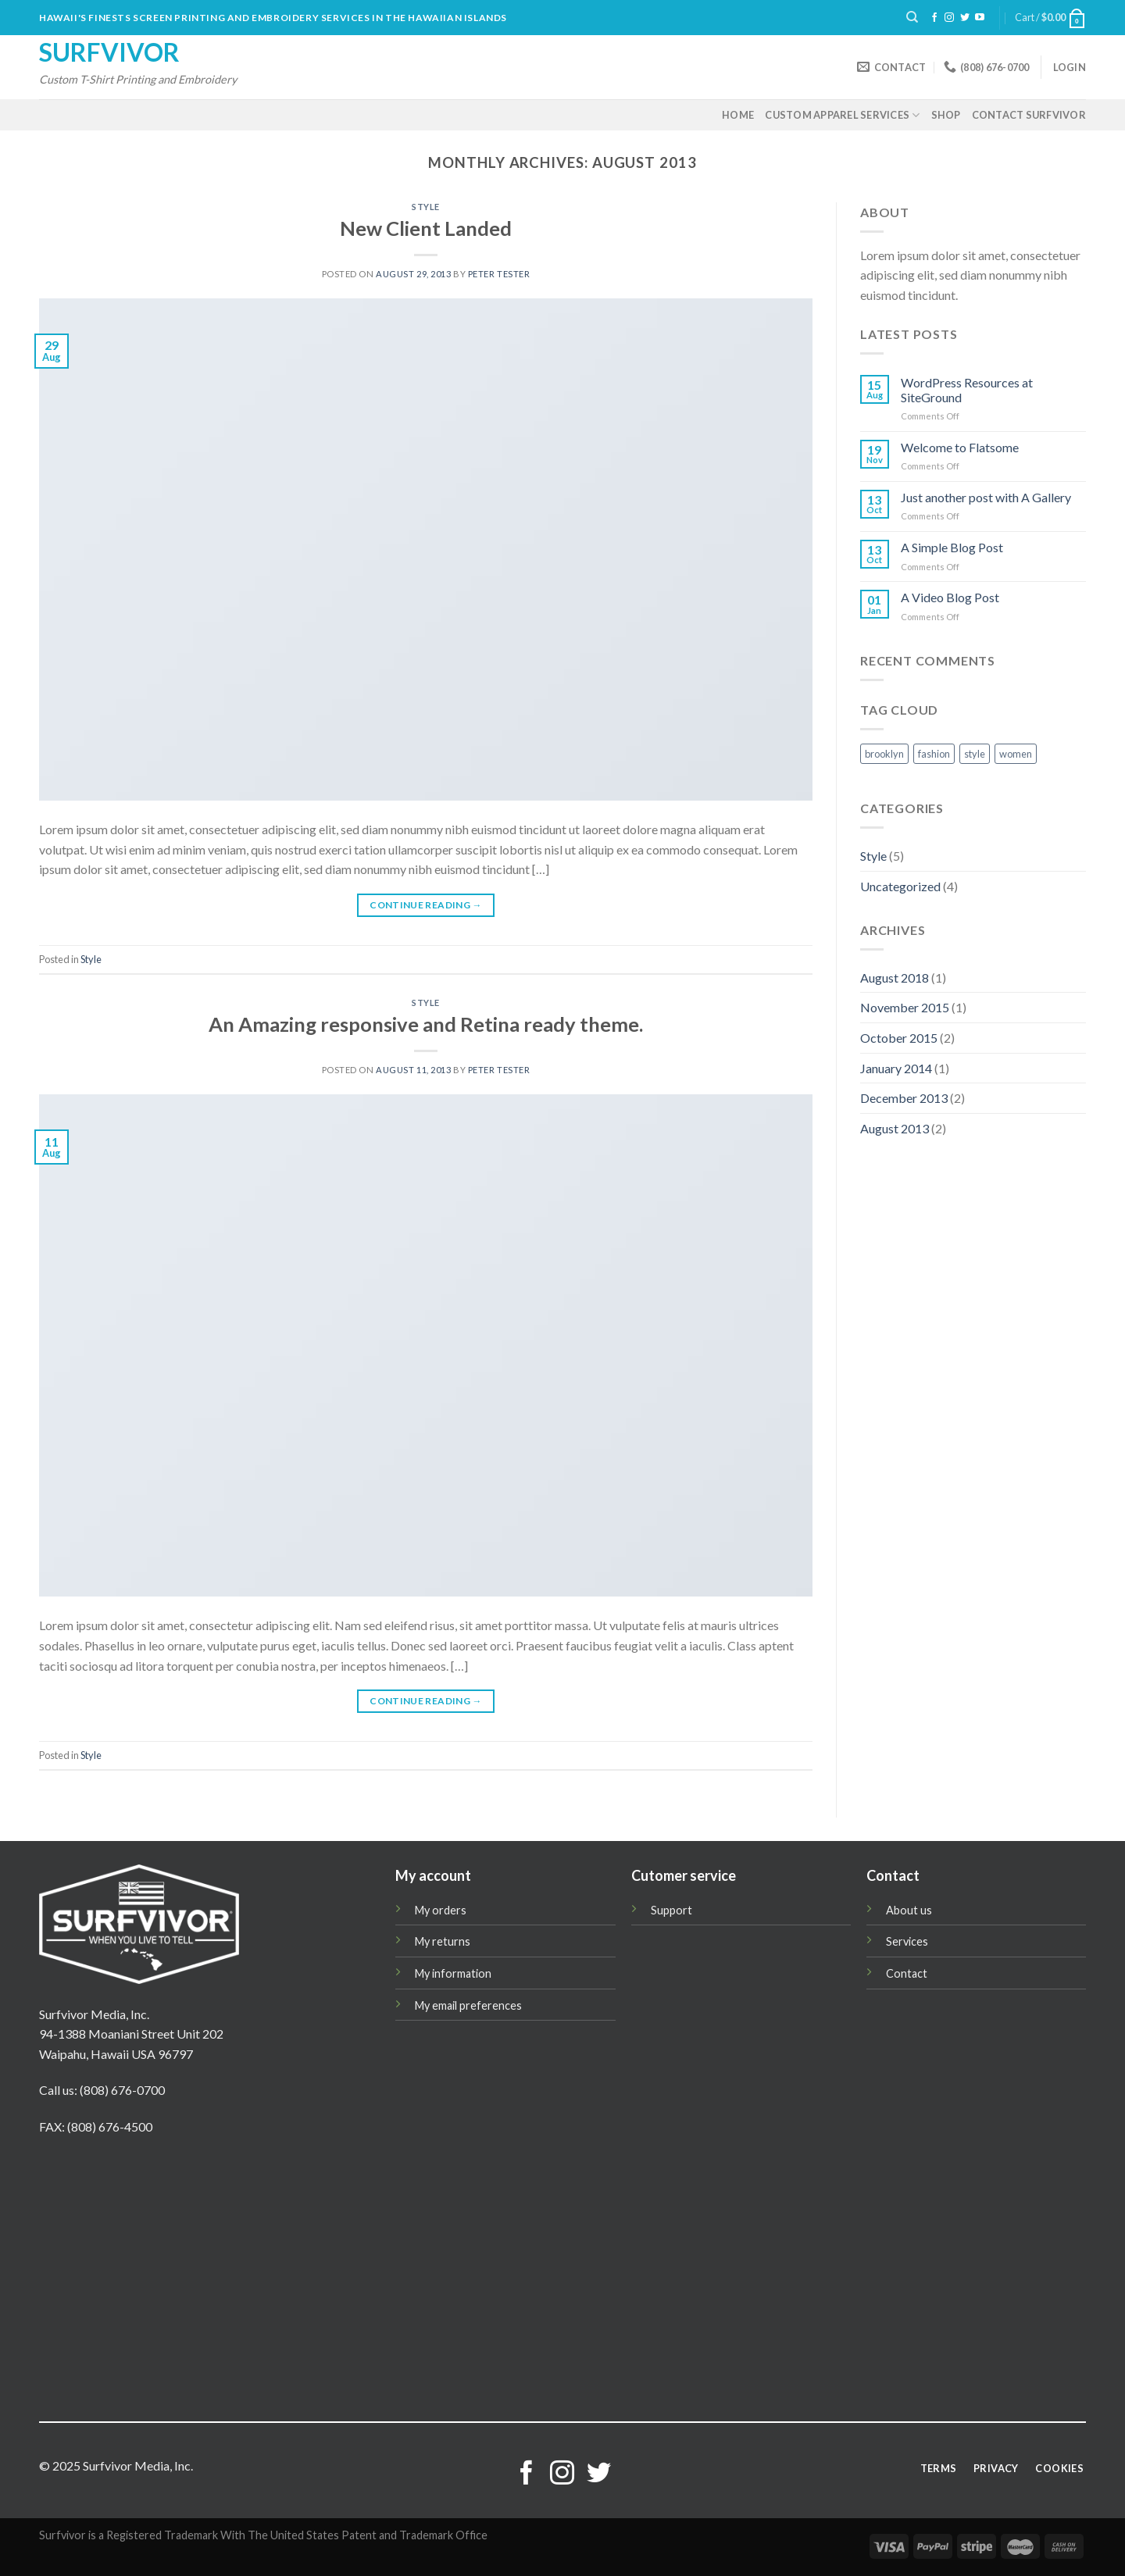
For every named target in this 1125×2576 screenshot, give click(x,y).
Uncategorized (900, 886)
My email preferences (468, 2005)
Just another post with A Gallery (986, 497)
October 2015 (899, 1037)
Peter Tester (499, 274)
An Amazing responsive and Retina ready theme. (426, 1024)
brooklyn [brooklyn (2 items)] (884, 753)
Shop (946, 115)
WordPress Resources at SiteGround (967, 390)
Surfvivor (109, 52)
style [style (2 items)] (974, 753)
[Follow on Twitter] (965, 17)
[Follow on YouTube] (979, 17)
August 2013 (894, 1128)
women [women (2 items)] (1015, 753)
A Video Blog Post (950, 597)
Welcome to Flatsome (960, 447)
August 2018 (894, 977)
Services (907, 1941)
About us (909, 1910)
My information (453, 1973)
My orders (440, 1910)
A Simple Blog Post (952, 547)
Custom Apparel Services (842, 115)
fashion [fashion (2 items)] (934, 753)
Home (738, 115)
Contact (906, 1973)
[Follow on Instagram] (949, 17)
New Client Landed (426, 228)
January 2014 (896, 1068)
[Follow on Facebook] (934, 17)
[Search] (912, 17)
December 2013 (904, 1097)
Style (426, 207)
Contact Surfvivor (1029, 115)
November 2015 (904, 1007)
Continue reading (426, 904)
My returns (442, 1941)
